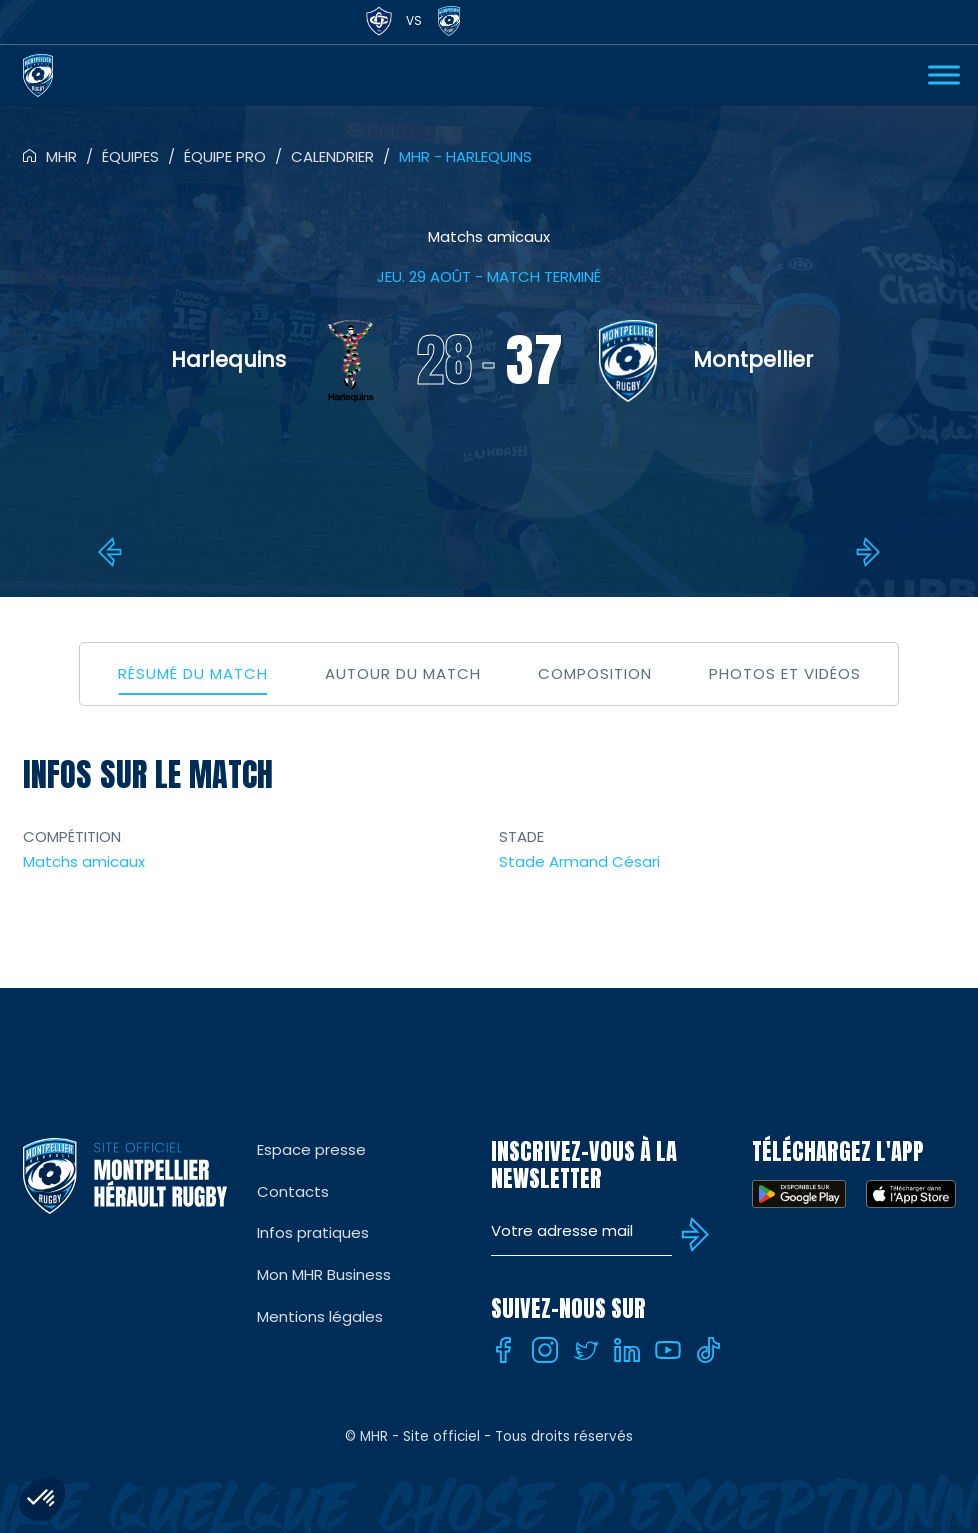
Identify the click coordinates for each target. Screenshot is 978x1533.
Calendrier (332, 156)
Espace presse (311, 1149)
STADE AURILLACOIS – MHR (113, 552)
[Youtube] (668, 1350)
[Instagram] (545, 1350)
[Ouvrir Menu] (944, 74)
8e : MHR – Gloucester (865, 552)
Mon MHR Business (324, 1274)
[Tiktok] (709, 1350)
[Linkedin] (627, 1350)
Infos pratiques (313, 1232)
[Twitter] (586, 1350)
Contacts (293, 1191)
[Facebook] (504, 1350)
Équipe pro (225, 156)
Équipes (130, 156)
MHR (61, 156)
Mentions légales (320, 1316)
